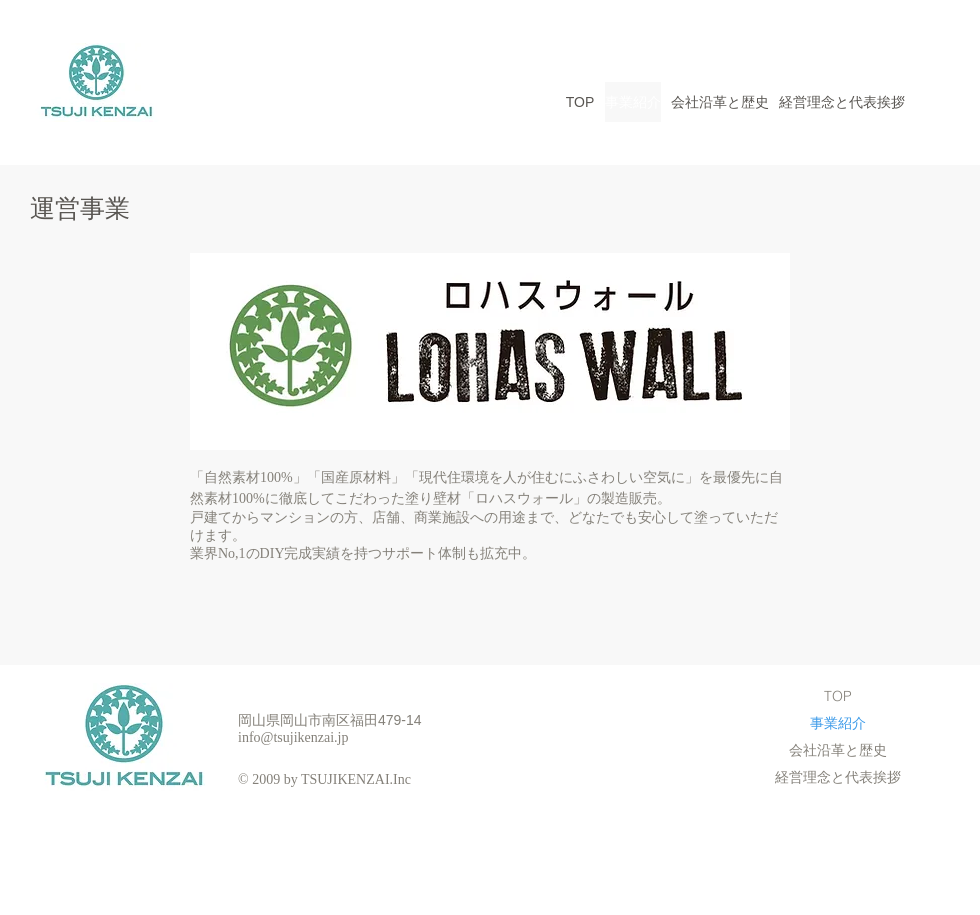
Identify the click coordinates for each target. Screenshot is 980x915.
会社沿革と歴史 (838, 750)
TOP (838, 696)
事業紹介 (838, 723)
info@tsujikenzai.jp (293, 737)
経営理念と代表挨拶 (838, 777)
